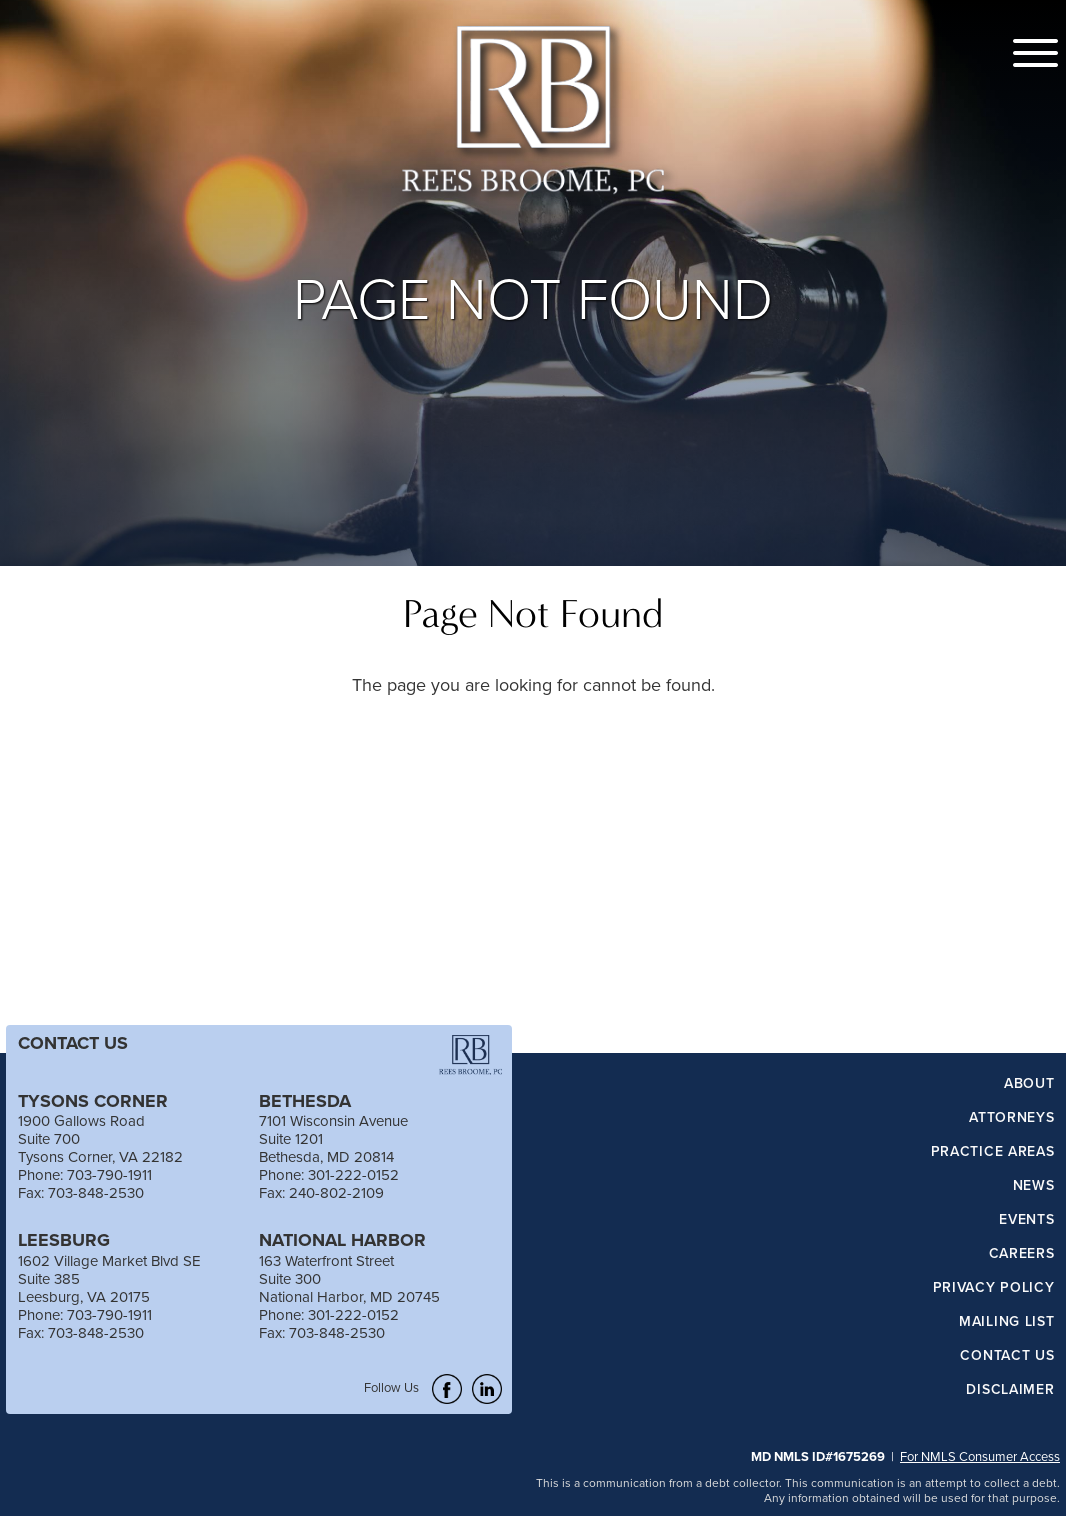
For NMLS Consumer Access (980, 1456)
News (1034, 1186)
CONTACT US (73, 1043)
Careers (1022, 1254)
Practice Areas (993, 1152)
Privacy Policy (994, 1288)
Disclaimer (1010, 1390)
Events (1026, 1220)
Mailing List (1006, 1322)
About (1029, 1084)
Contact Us (1007, 1356)
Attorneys (1011, 1118)
